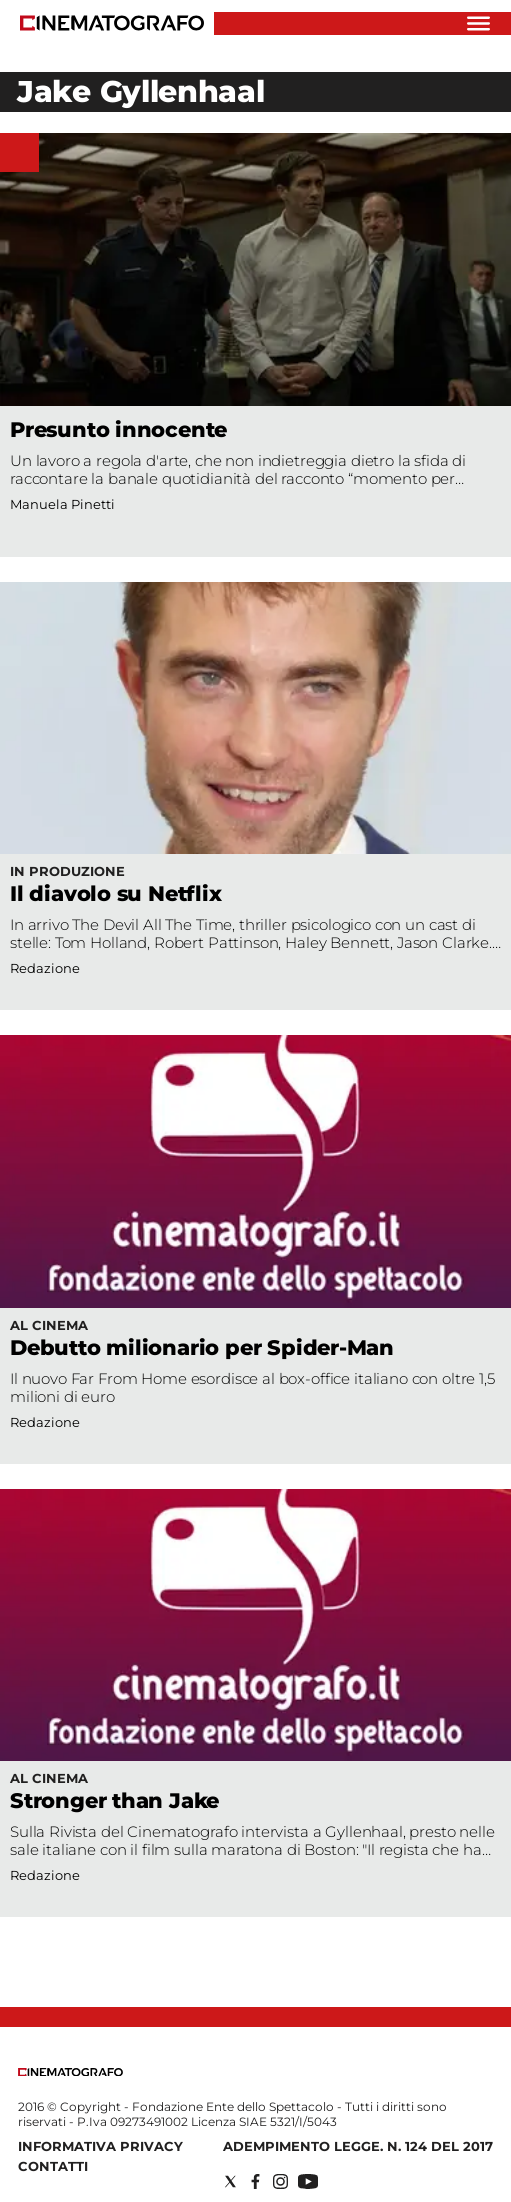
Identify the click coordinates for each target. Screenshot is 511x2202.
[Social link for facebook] (255, 2181)
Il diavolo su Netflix (116, 893)
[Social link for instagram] (280, 2181)
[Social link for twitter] (230, 2181)
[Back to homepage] (70, 2071)
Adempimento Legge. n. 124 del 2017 (358, 2146)
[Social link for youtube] (308, 2181)
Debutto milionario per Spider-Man (202, 1347)
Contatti (53, 2166)
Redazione (45, 1422)
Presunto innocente (118, 429)
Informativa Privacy (100, 2146)
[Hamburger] (478, 23)
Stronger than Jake (114, 1800)
